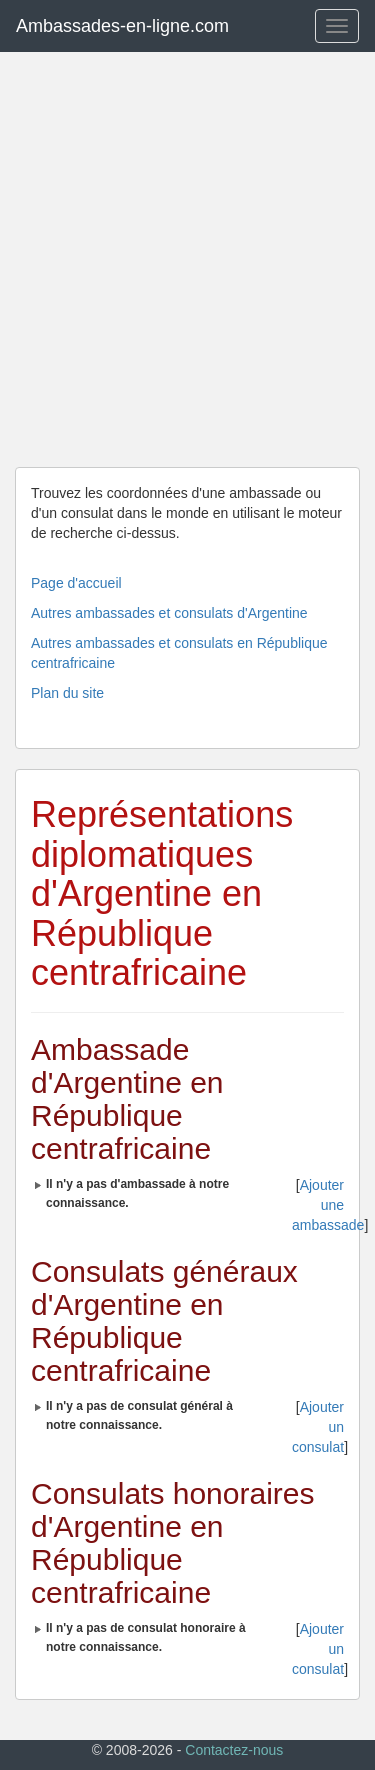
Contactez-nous (234, 1750)
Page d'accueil (76, 583)
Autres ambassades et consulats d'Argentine (169, 613)
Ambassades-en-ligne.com (122, 26)
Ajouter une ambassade (328, 1205)
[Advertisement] (187, 259)
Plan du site (67, 693)
